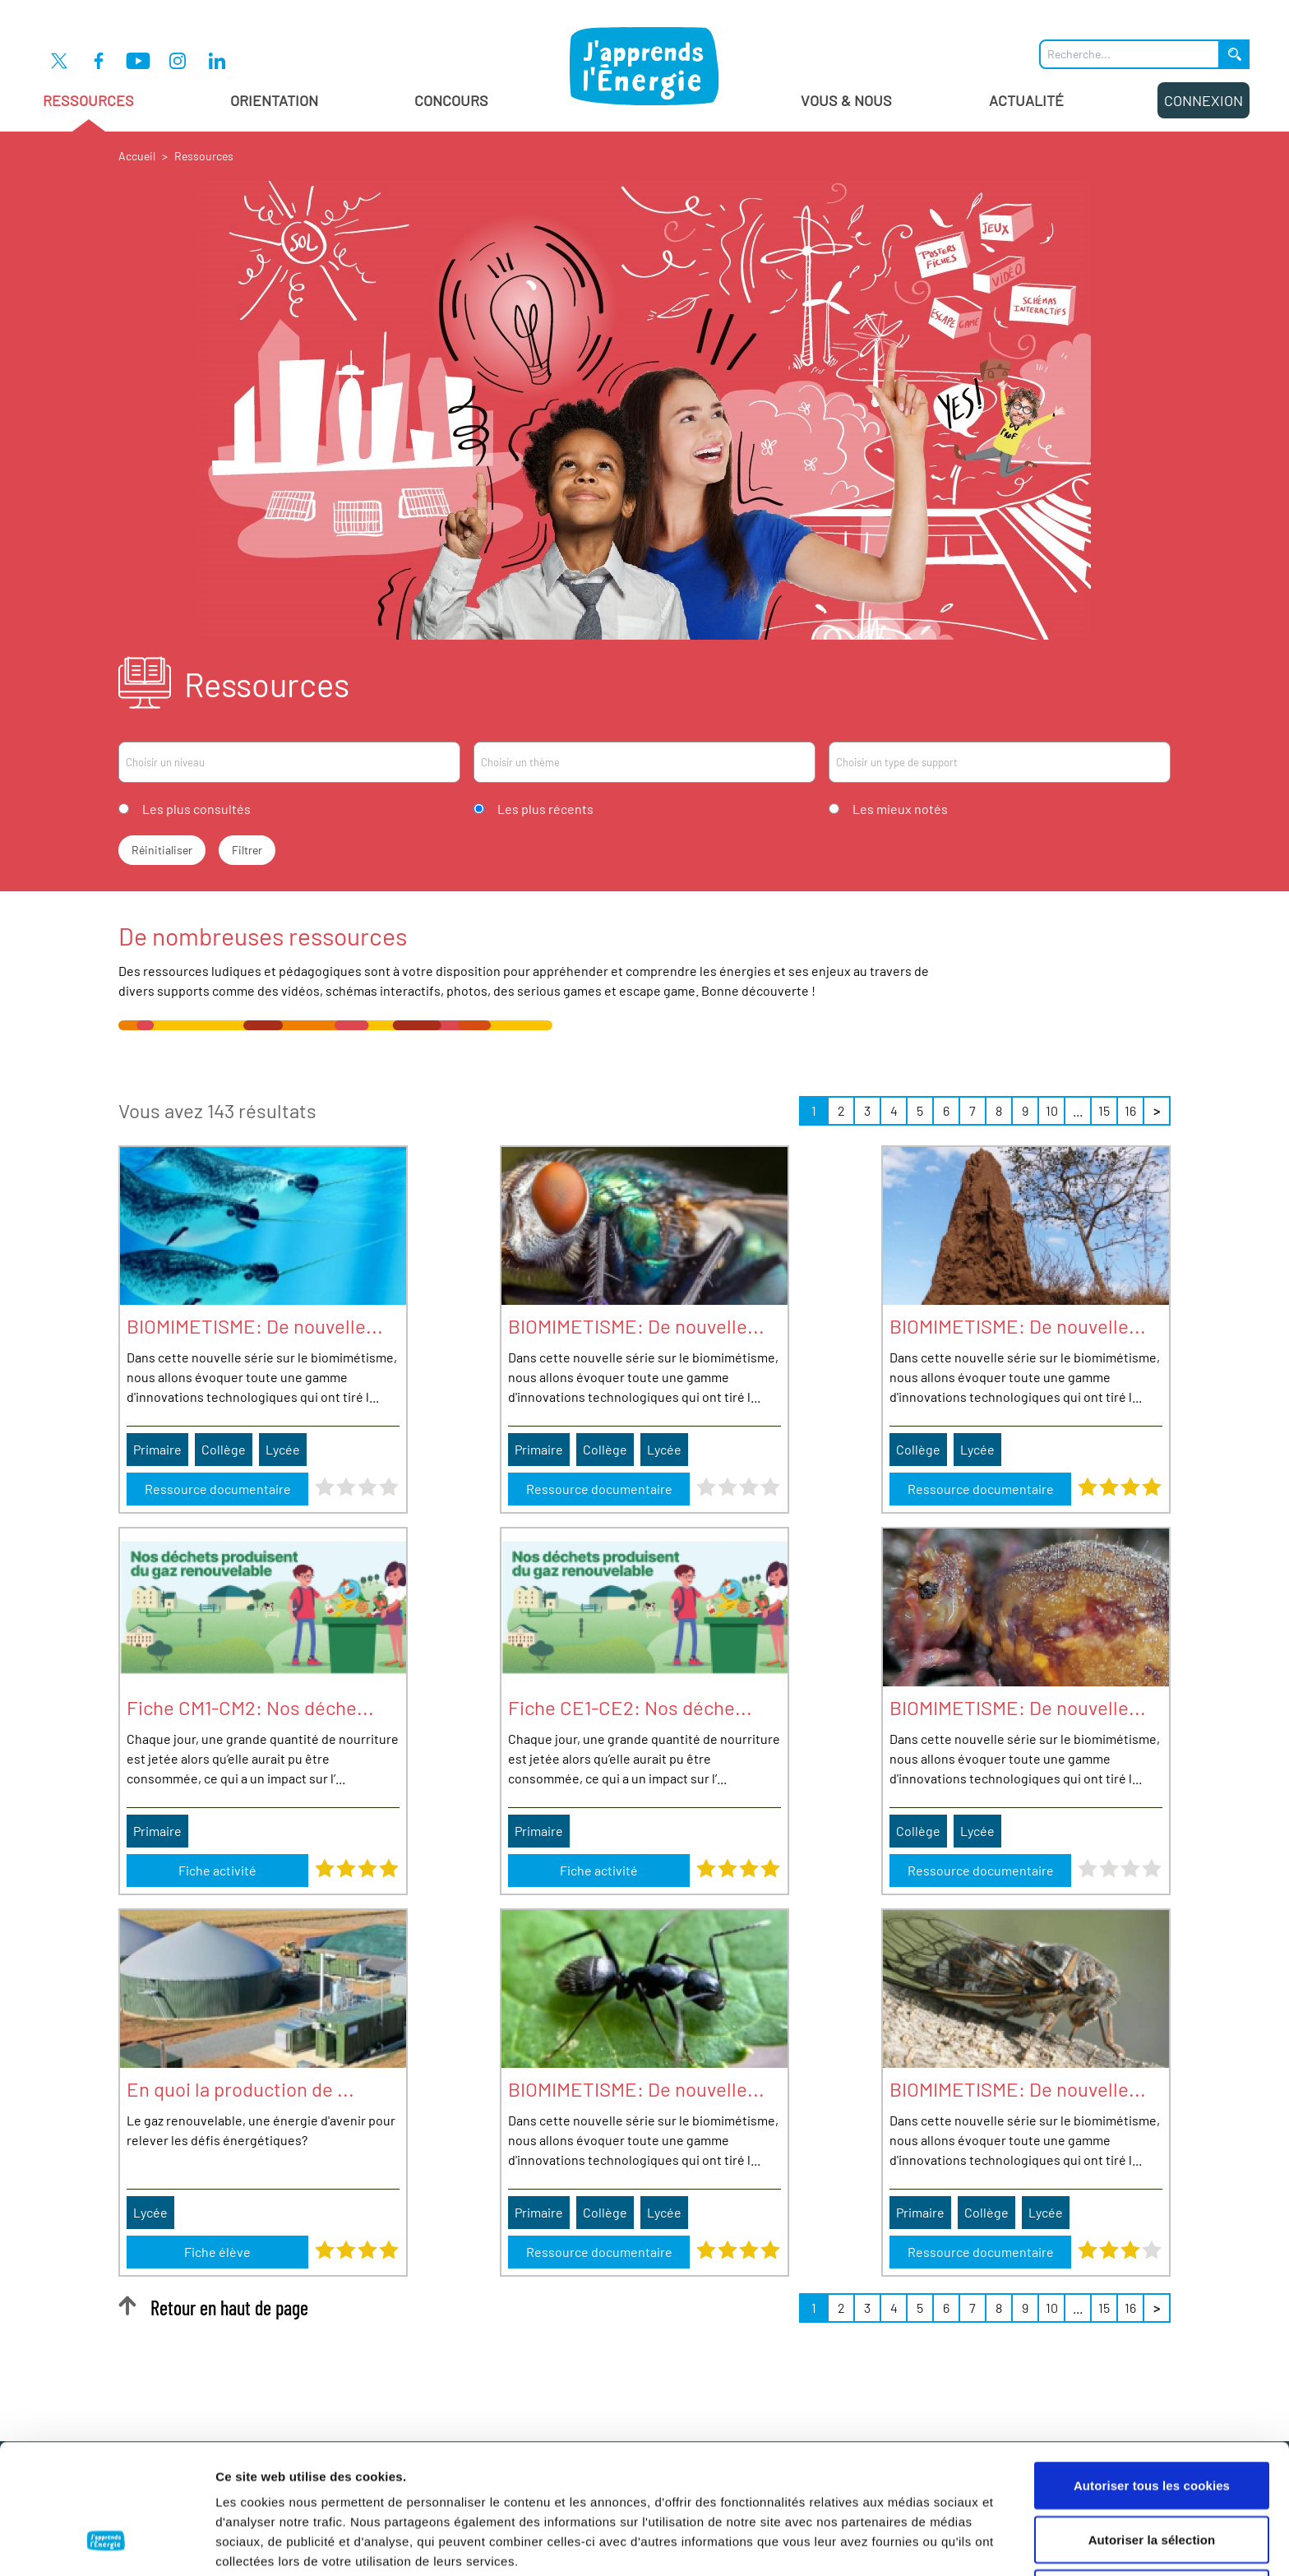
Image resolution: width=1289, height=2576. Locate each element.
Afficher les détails (905, 2544)
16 (1130, 1110)
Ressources (88, 111)
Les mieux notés (900, 808)
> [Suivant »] (1156, 1110)
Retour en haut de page (213, 2307)
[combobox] (289, 762)
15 (1104, 1110)
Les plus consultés (196, 808)
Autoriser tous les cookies (1152, 2373)
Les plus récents (545, 808)
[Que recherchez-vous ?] (1129, 54)
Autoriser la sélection (1152, 2428)
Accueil (136, 156)
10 (1052, 1110)
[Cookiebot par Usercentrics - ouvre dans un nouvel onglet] (106, 2544)
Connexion (1203, 100)
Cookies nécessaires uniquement (1152, 2481)
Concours (451, 100)
